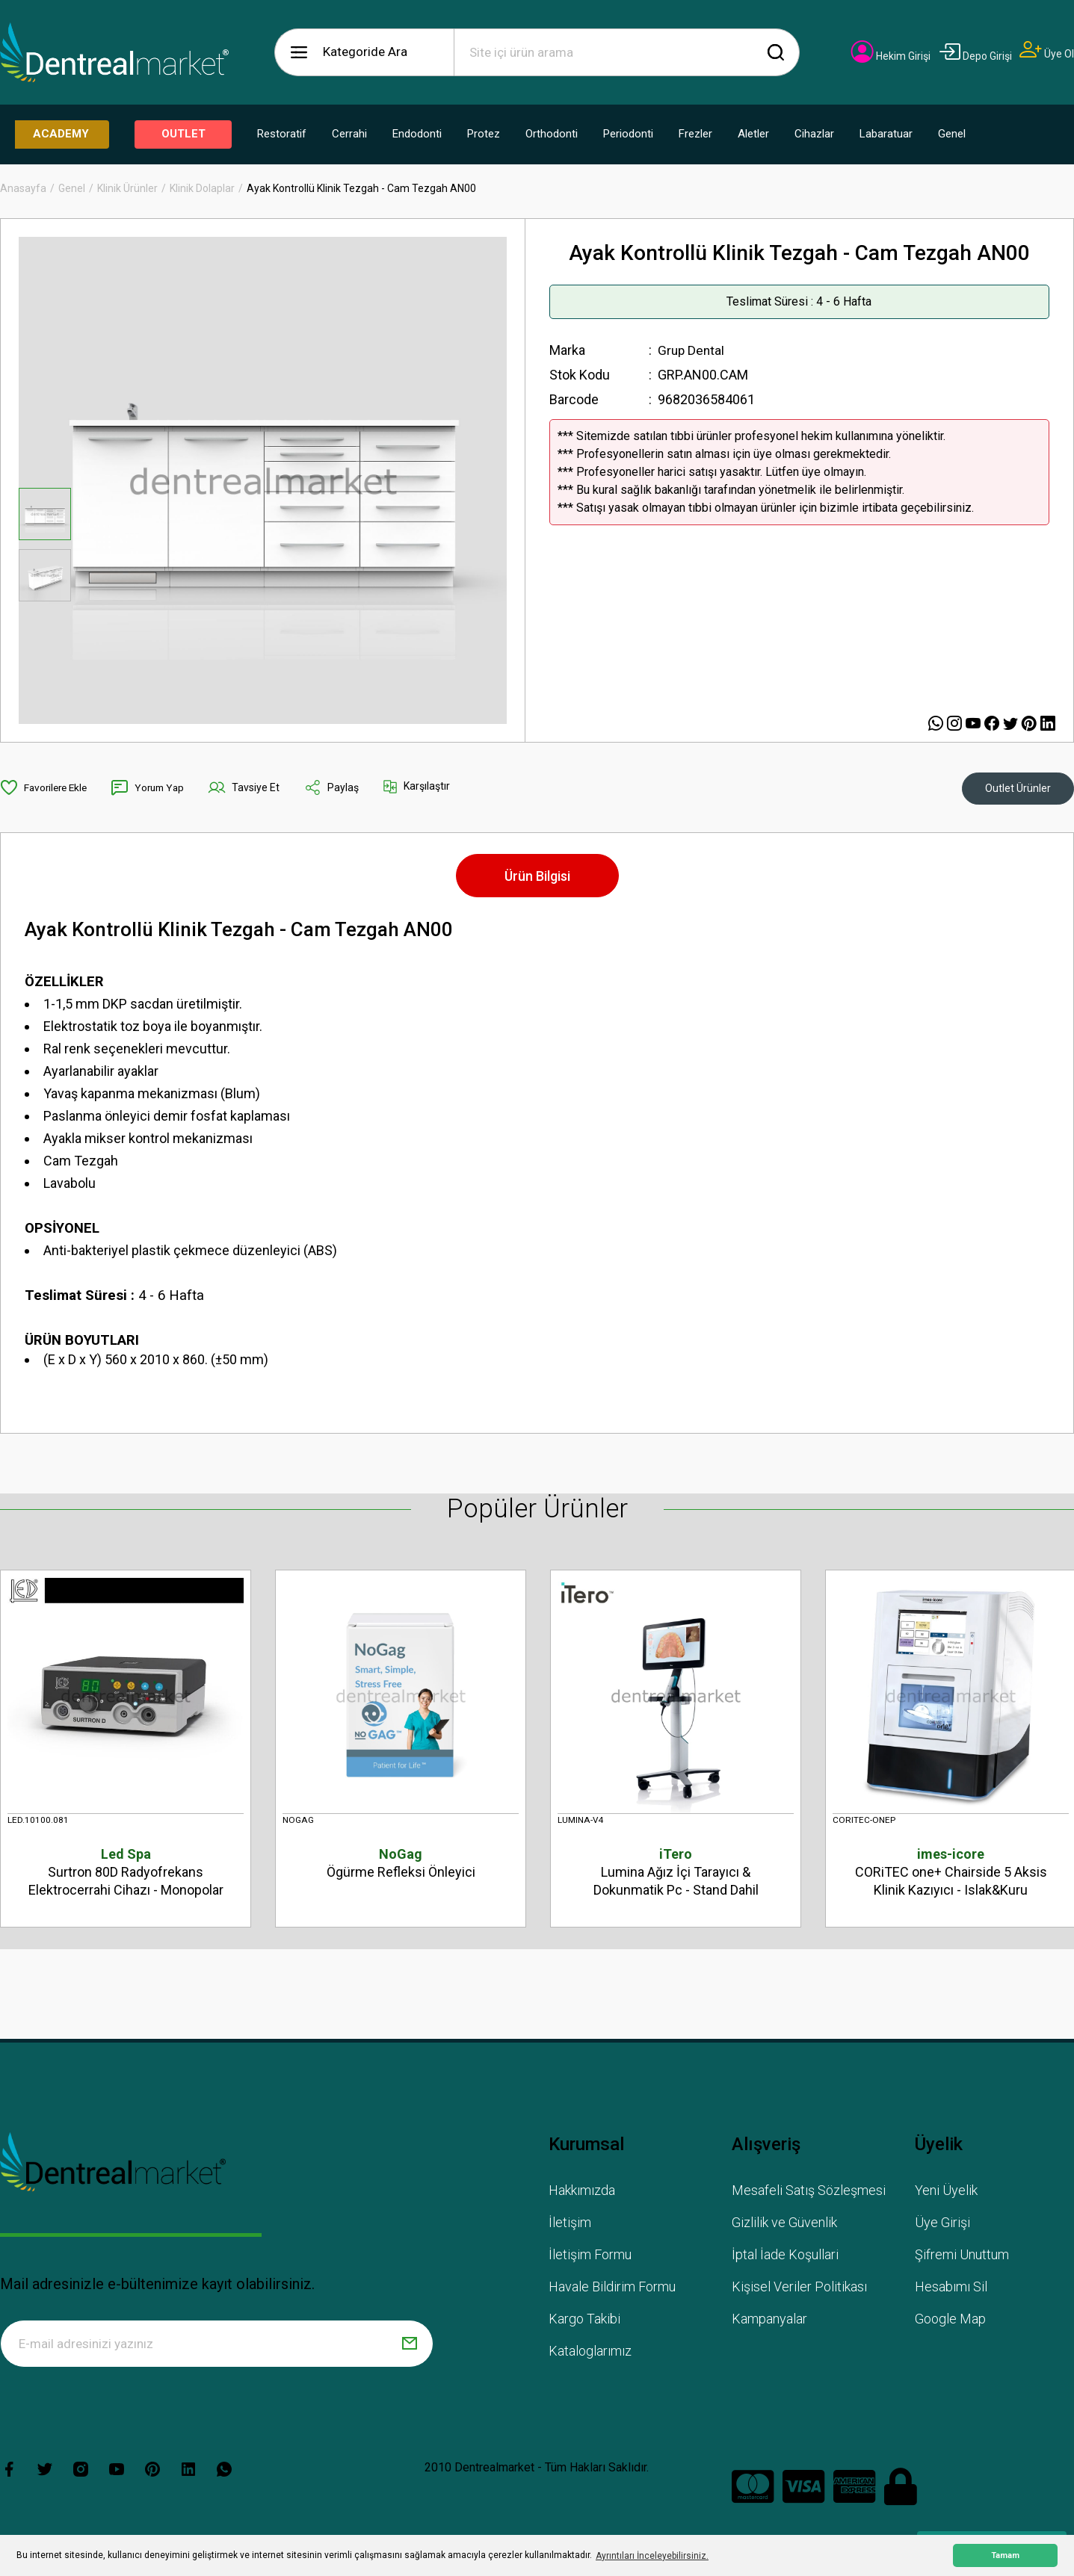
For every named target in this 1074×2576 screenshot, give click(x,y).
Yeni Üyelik (946, 2192)
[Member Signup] (1046, 54)
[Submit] (409, 2346)
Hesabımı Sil (951, 2289)
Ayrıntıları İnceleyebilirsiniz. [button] (652, 2556)
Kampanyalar (769, 2321)
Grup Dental (692, 350)
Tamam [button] (1005, 2555)
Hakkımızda (582, 2192)
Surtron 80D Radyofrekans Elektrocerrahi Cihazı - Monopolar (125, 1871)
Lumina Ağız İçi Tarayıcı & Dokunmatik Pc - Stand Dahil (675, 1871)
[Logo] (114, 52)
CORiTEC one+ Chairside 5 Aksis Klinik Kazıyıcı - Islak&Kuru (950, 1871)
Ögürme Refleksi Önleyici (400, 1862)
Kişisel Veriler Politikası (799, 2289)
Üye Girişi (942, 2224)
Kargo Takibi (584, 2321)
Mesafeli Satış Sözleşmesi (809, 2192)
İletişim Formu (590, 2256)
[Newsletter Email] (216, 2346)
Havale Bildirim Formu (612, 2289)
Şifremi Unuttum (962, 2256)
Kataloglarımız (590, 2353)
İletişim (570, 2224)
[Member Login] (891, 56)
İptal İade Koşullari (785, 2256)
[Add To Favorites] (46, 787)
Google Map (950, 2321)
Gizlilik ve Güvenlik (784, 2224)
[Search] (627, 52)
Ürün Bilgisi (537, 876)
